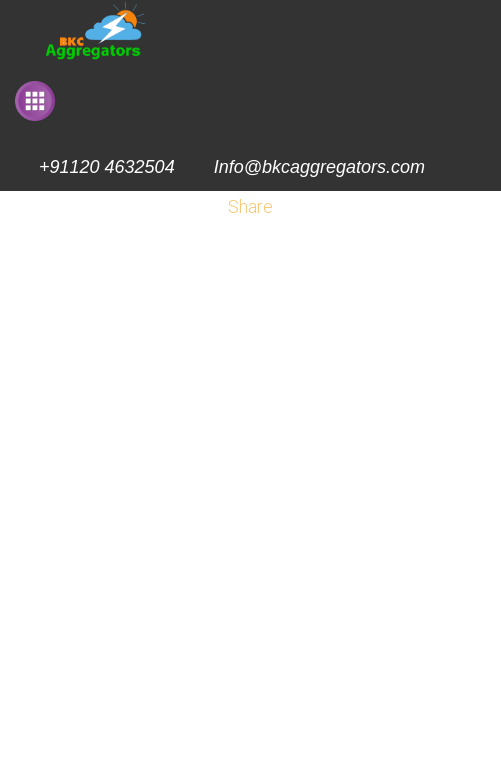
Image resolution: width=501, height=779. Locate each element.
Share (250, 206)
